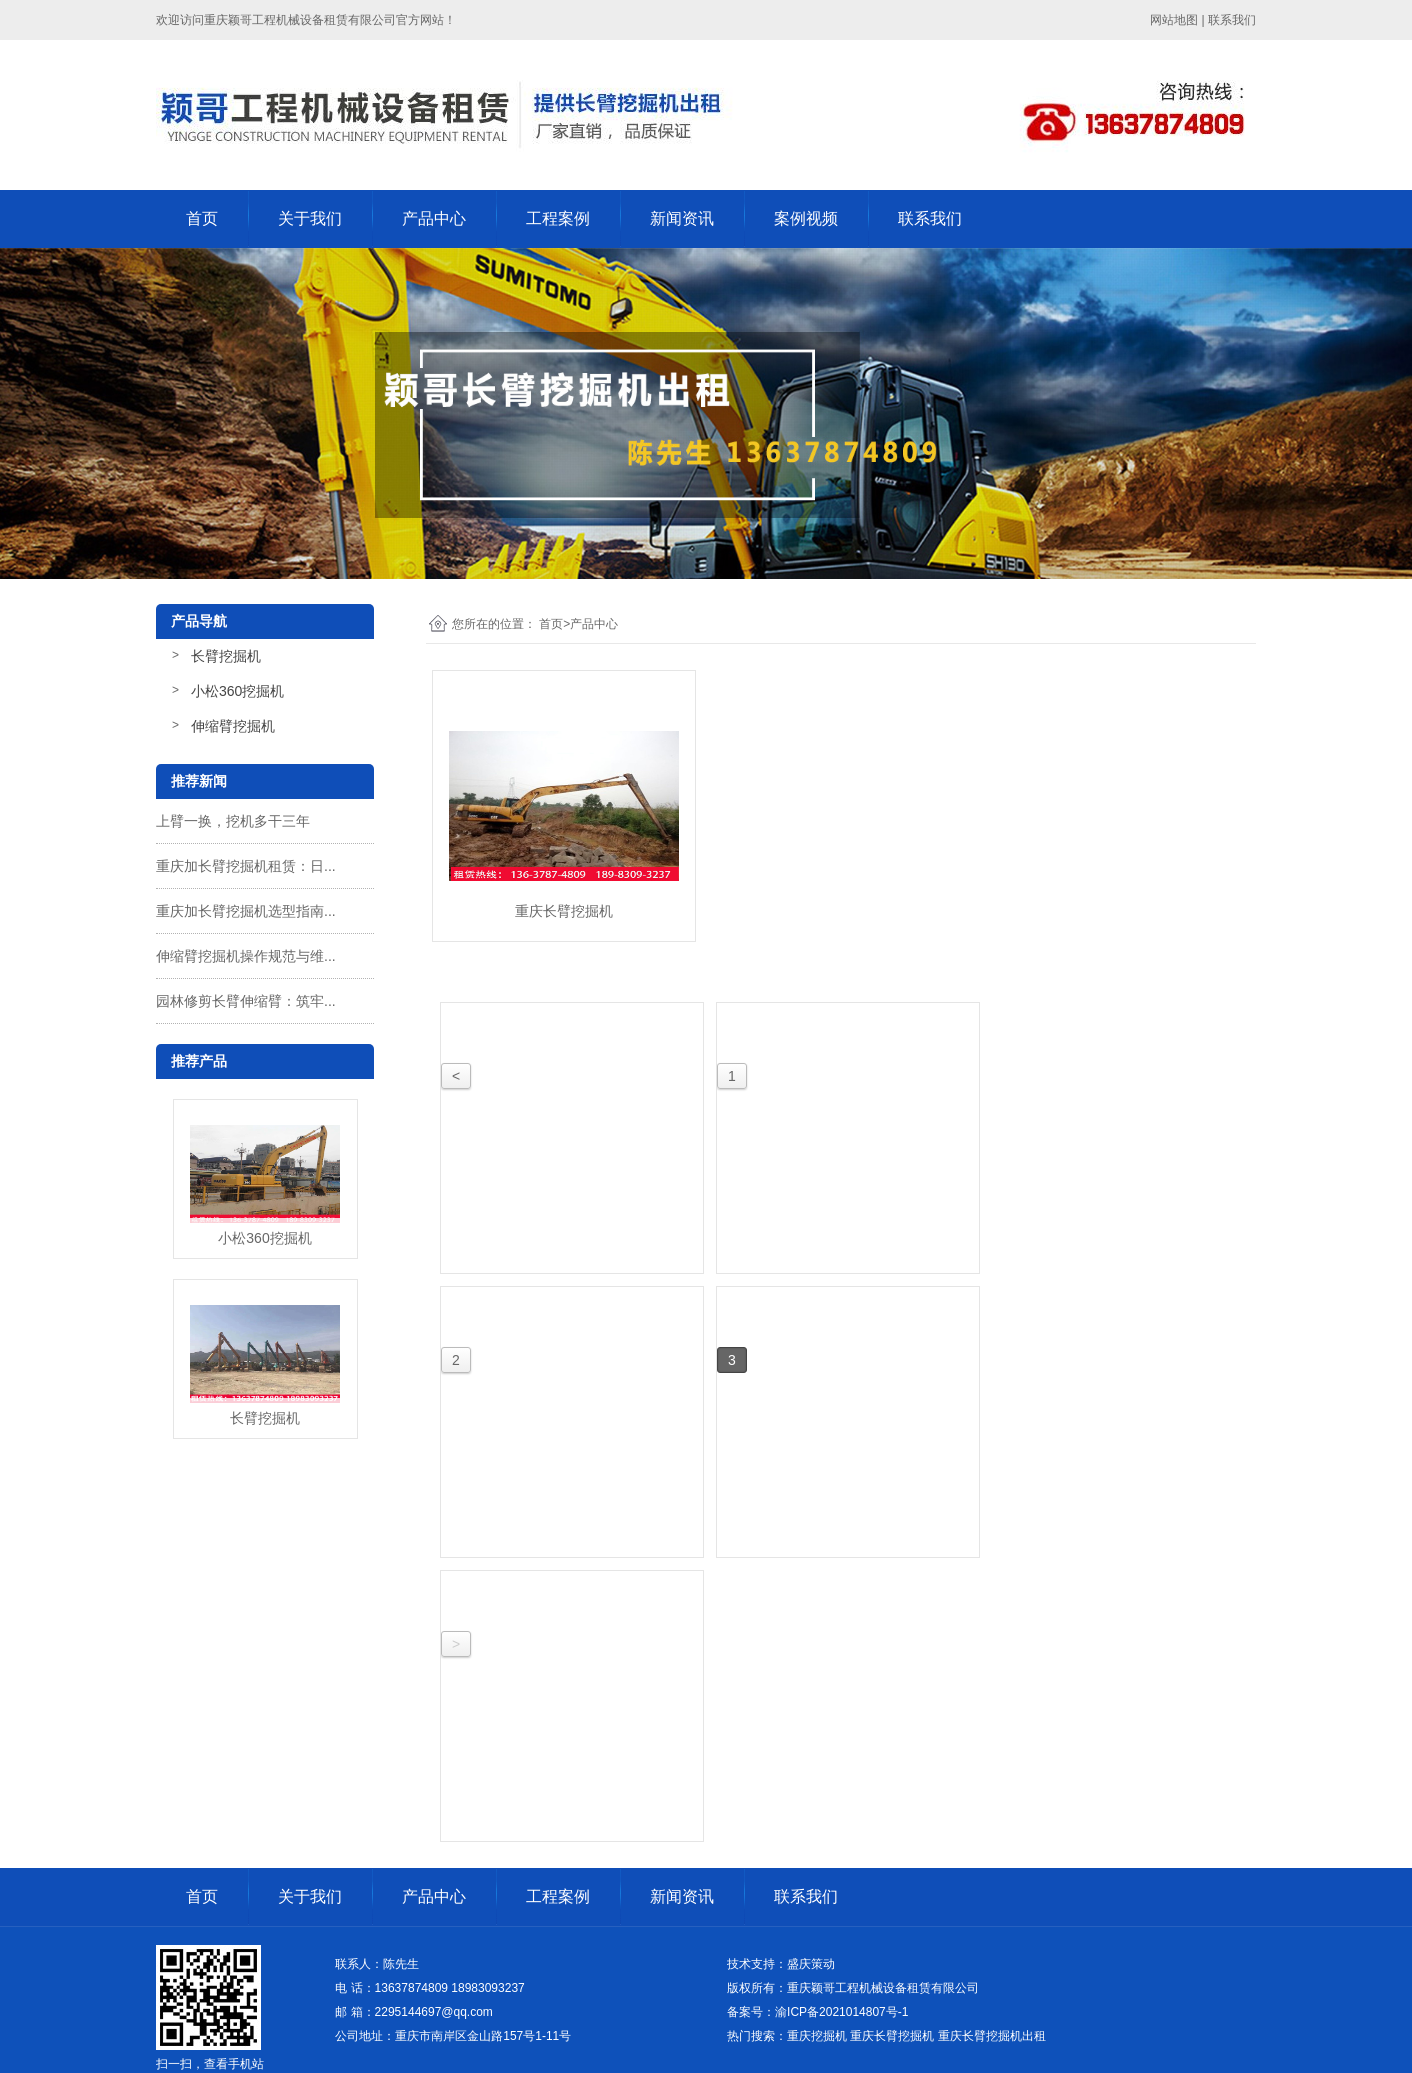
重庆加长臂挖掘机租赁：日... (246, 866)
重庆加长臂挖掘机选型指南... (246, 911)
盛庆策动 (811, 1964)
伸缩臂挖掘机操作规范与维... (246, 956)
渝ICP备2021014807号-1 (841, 2012)
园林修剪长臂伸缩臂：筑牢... (246, 1001)
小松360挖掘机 (237, 691)
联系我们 (930, 218)
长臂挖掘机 (226, 656)
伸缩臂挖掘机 (233, 726)
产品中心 (434, 218)
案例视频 (806, 218)
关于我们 (310, 218)
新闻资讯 (682, 218)
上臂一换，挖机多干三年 (233, 821)
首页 (202, 218)
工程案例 (558, 218)
